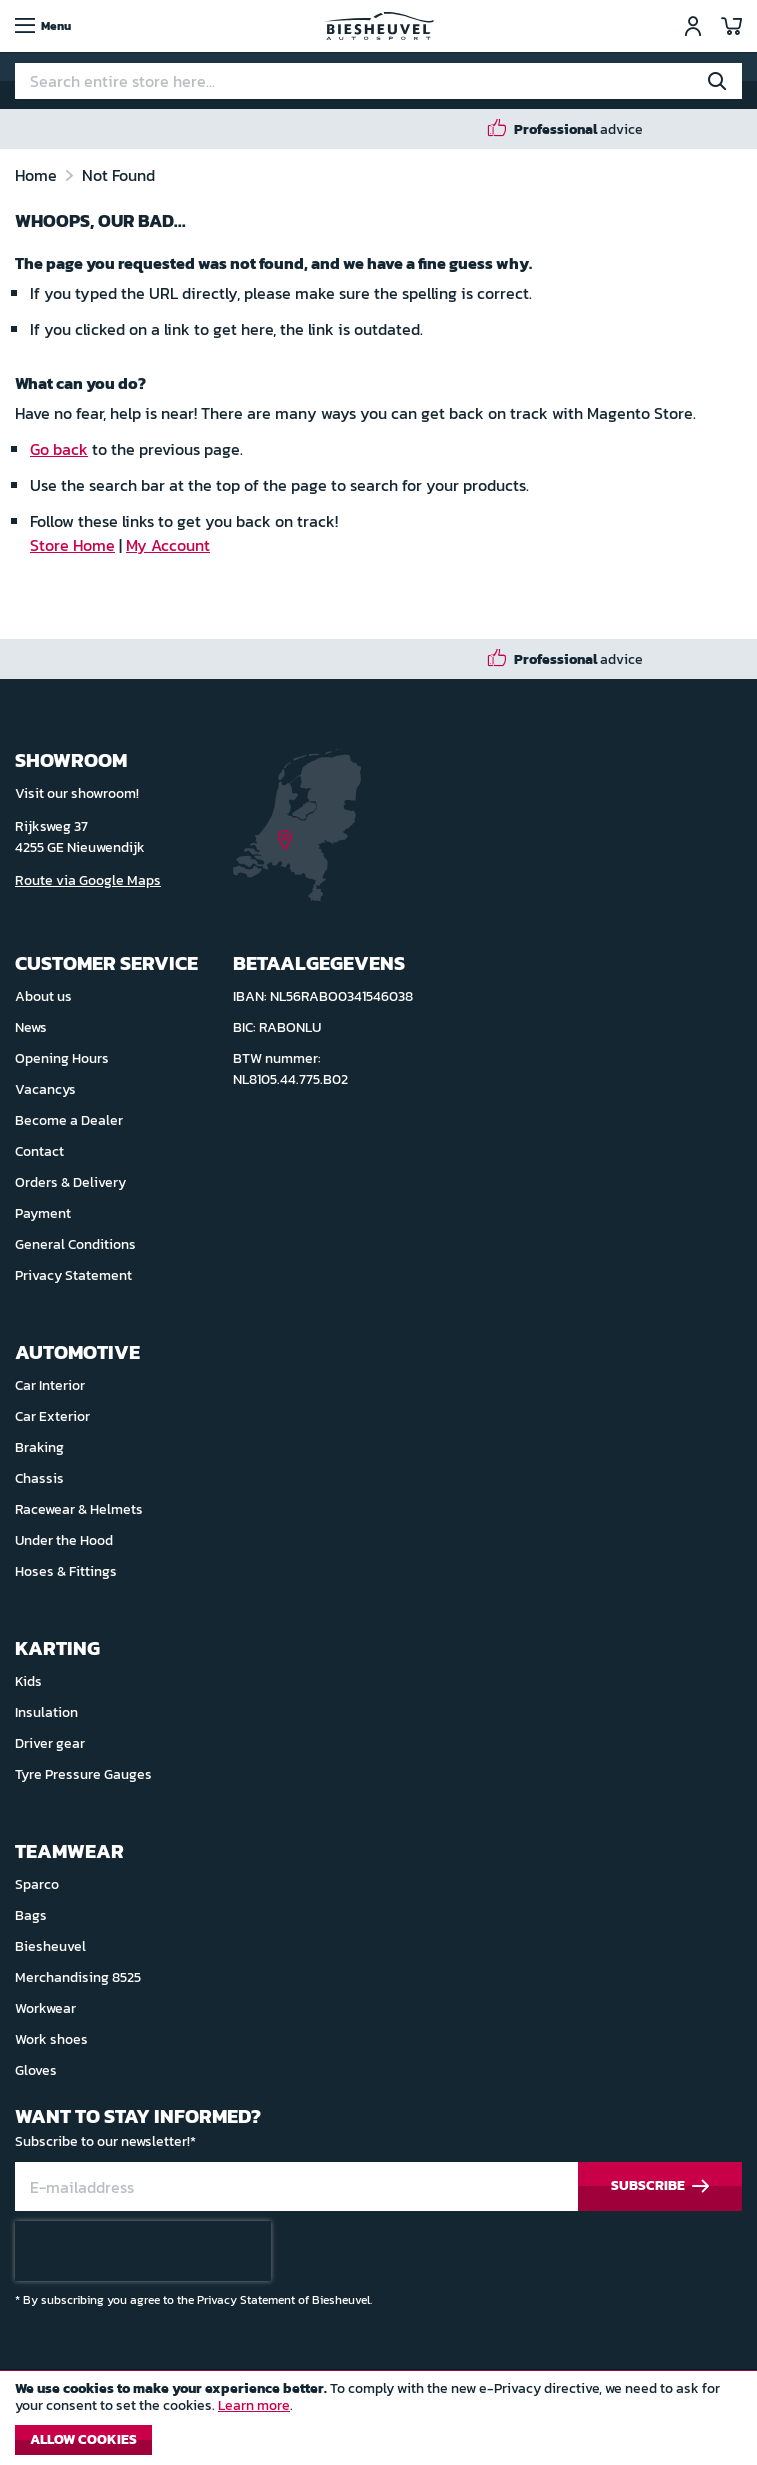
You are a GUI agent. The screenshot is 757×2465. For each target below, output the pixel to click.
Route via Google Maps (88, 880)
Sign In (693, 26)
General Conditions (75, 1244)
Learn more (254, 2405)
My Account (168, 545)
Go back (59, 449)
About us (43, 996)
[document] (378, 2423)
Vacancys (45, 1089)
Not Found (118, 175)
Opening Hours (62, 1058)
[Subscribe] (660, 2186)
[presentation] (143, 2251)
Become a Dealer (69, 1120)
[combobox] (378, 81)
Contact (39, 1151)
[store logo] (379, 26)
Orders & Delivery (70, 1182)
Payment (43, 1213)
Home (38, 175)
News (31, 1027)
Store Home (72, 545)
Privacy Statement (73, 1275)
